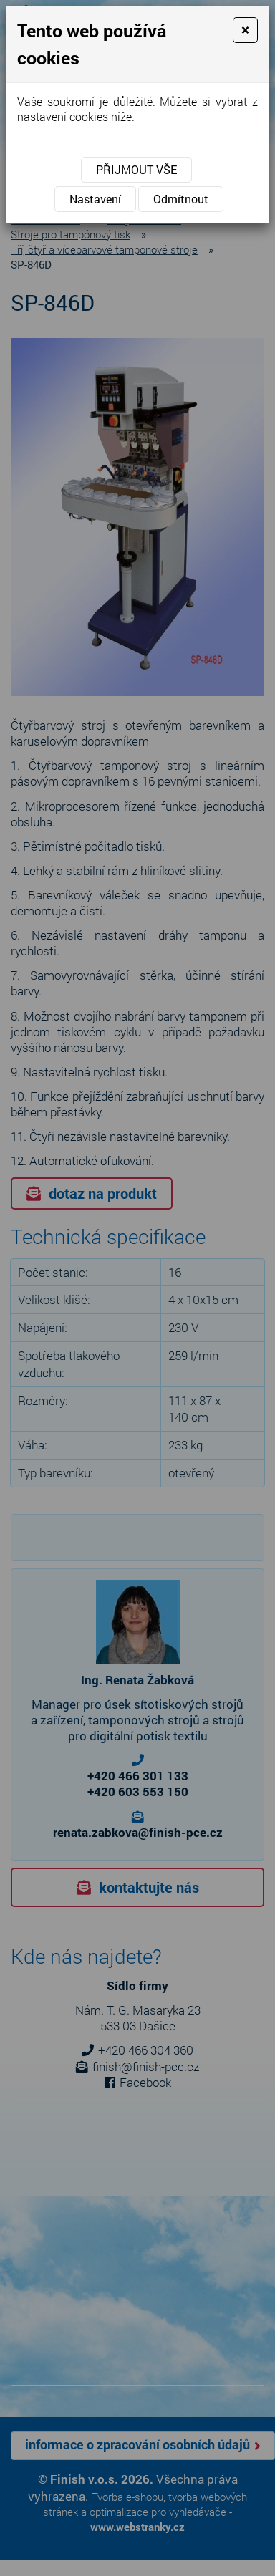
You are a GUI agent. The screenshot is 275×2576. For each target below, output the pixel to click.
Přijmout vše (136, 169)
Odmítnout (180, 198)
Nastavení (95, 198)
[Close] (245, 30)
